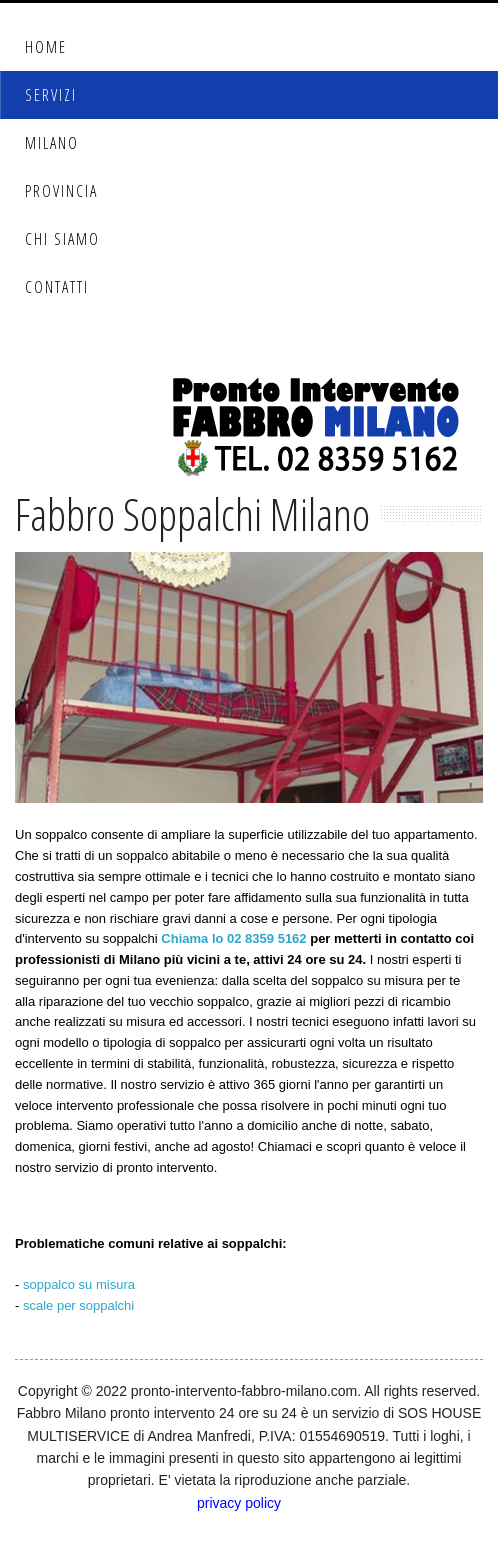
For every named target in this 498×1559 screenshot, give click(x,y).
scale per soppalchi (78, 1305)
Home (46, 47)
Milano (52, 143)
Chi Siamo (62, 239)
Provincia (61, 191)
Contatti (57, 287)
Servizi (51, 95)
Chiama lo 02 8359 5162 (233, 938)
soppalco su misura (79, 1284)
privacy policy (239, 1503)
